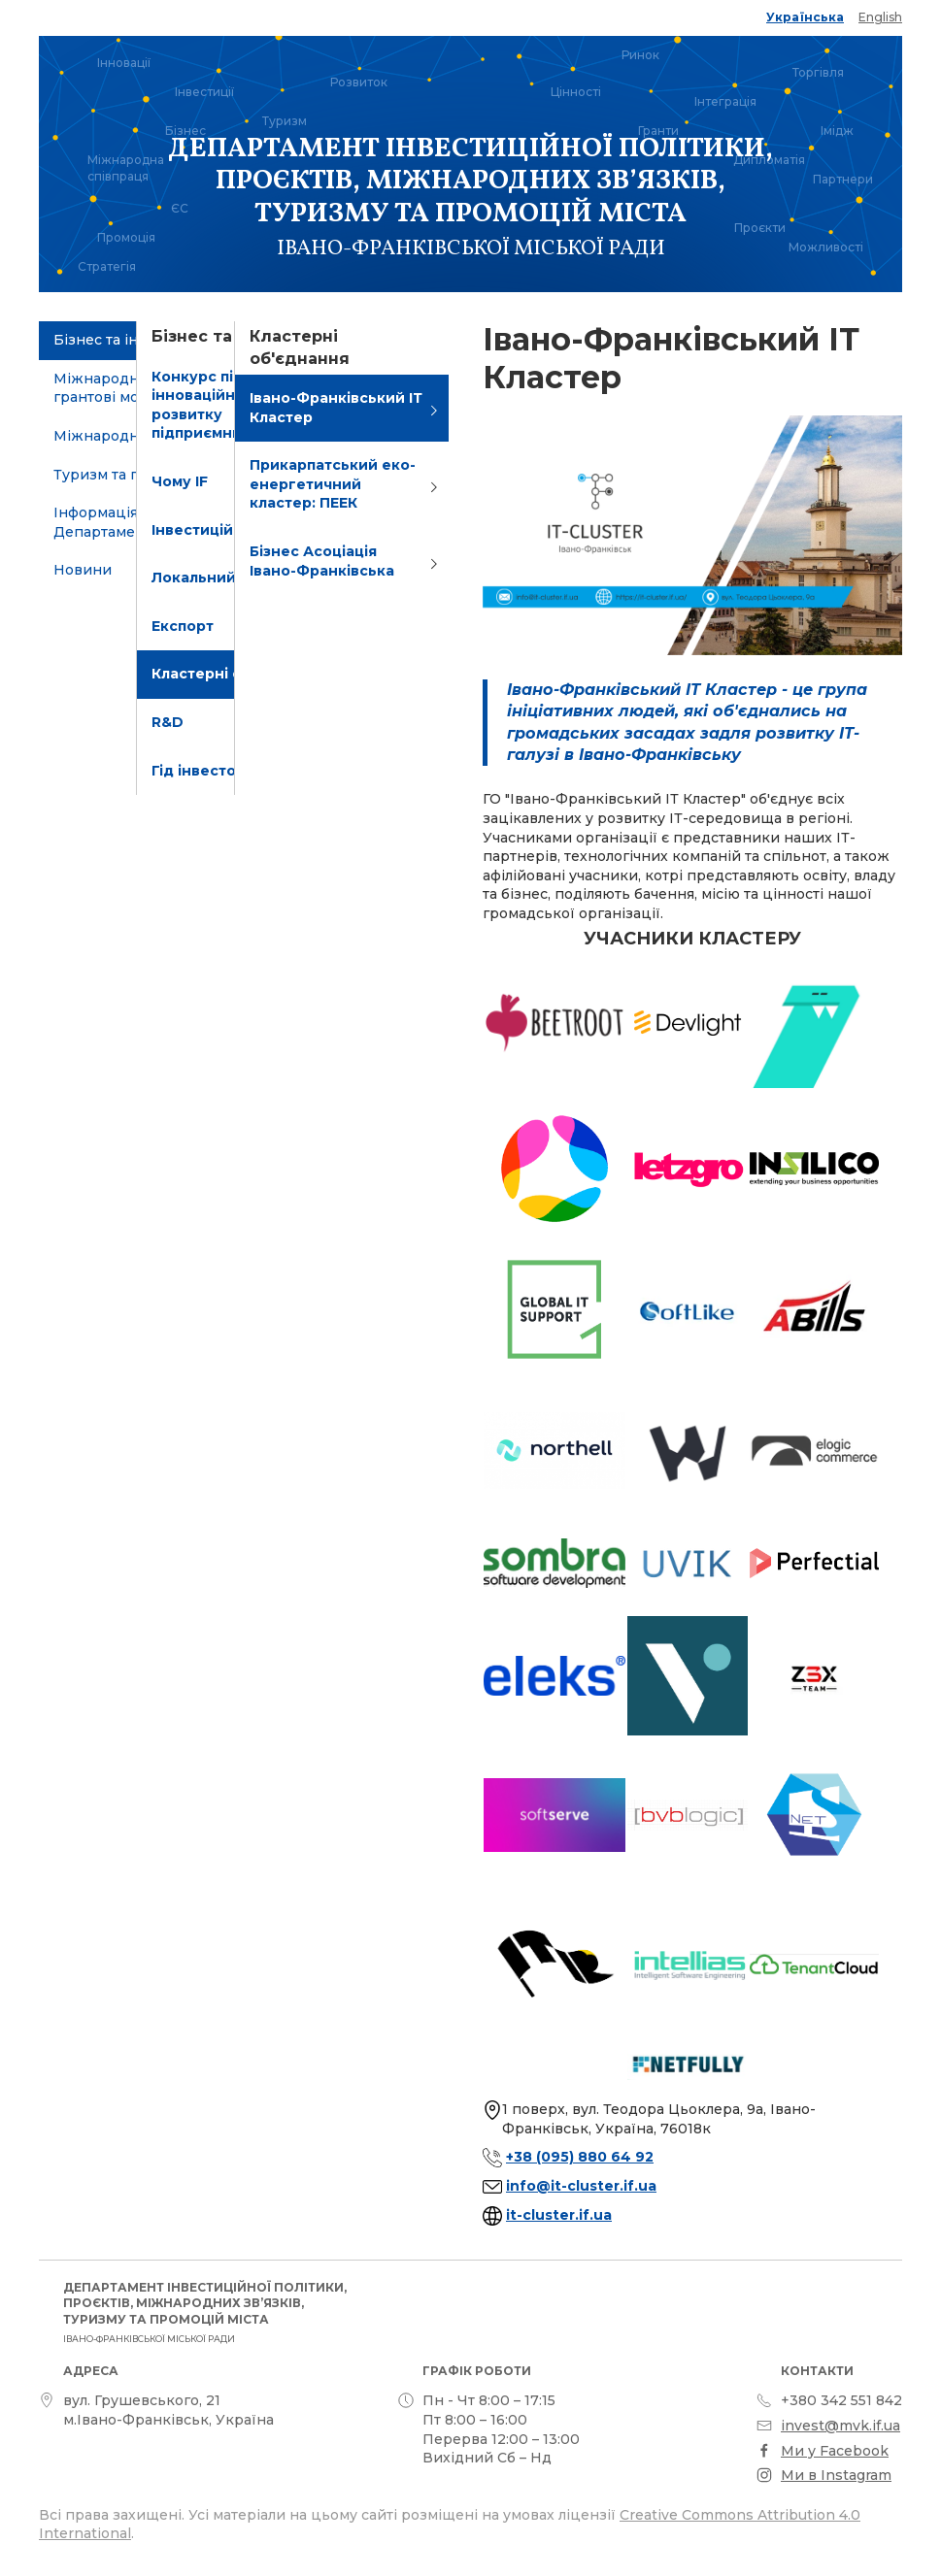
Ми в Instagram (836, 2475)
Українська (805, 17)
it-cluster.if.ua (559, 2215)
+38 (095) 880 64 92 (580, 2156)
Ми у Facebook (835, 2451)
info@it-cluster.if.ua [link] (581, 2186)
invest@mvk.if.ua (840, 2425)
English (880, 17)
